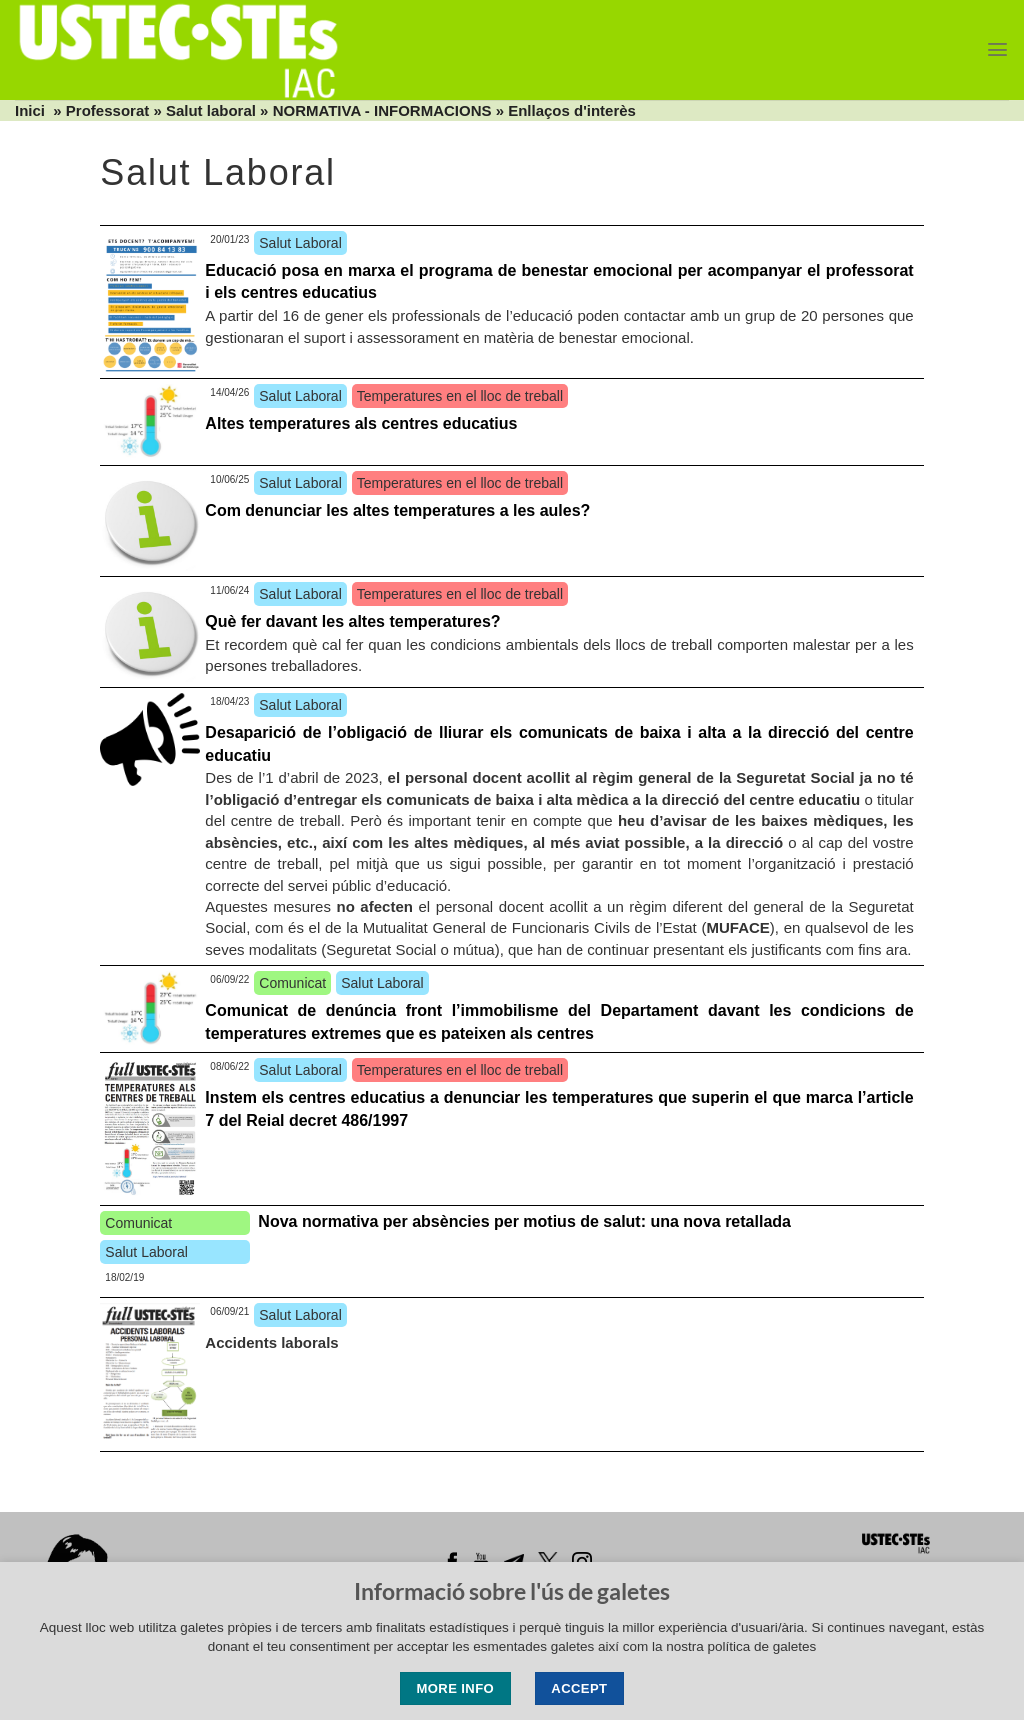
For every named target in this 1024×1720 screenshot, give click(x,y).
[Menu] (997, 49)
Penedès (624, 1613)
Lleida (424, 1613)
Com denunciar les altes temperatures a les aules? (397, 510)
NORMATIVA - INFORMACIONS (382, 110)
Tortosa (809, 1613)
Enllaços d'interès (572, 110)
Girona (332, 1613)
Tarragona (724, 1613)
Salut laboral (211, 110)
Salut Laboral (300, 243)
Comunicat (292, 983)
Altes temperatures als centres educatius (361, 423)
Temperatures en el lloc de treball (460, 396)
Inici (30, 110)
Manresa (528, 1613)
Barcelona (249, 1613)
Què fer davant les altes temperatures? (352, 621)
